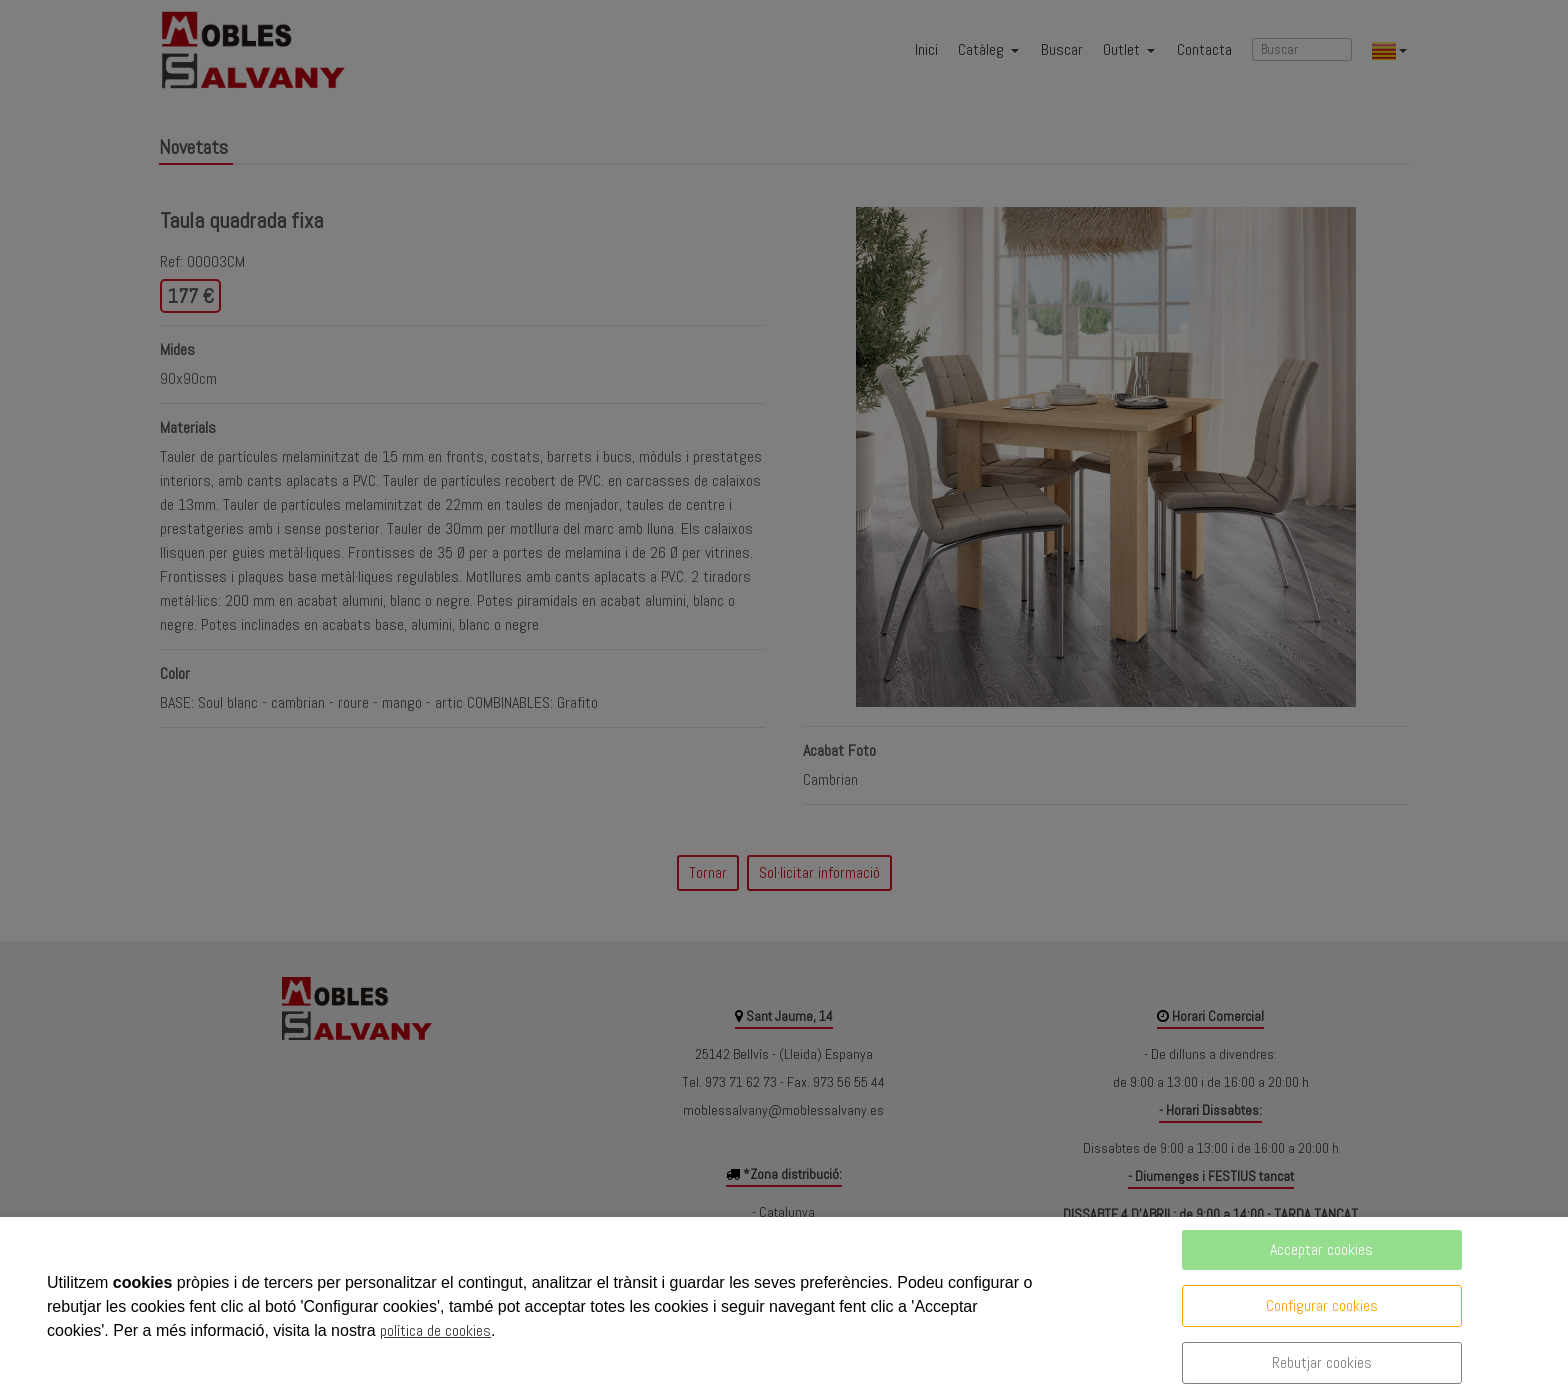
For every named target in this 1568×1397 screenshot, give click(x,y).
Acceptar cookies (1321, 1249)
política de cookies (435, 1330)
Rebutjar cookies (1322, 1362)
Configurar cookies (1322, 1305)
